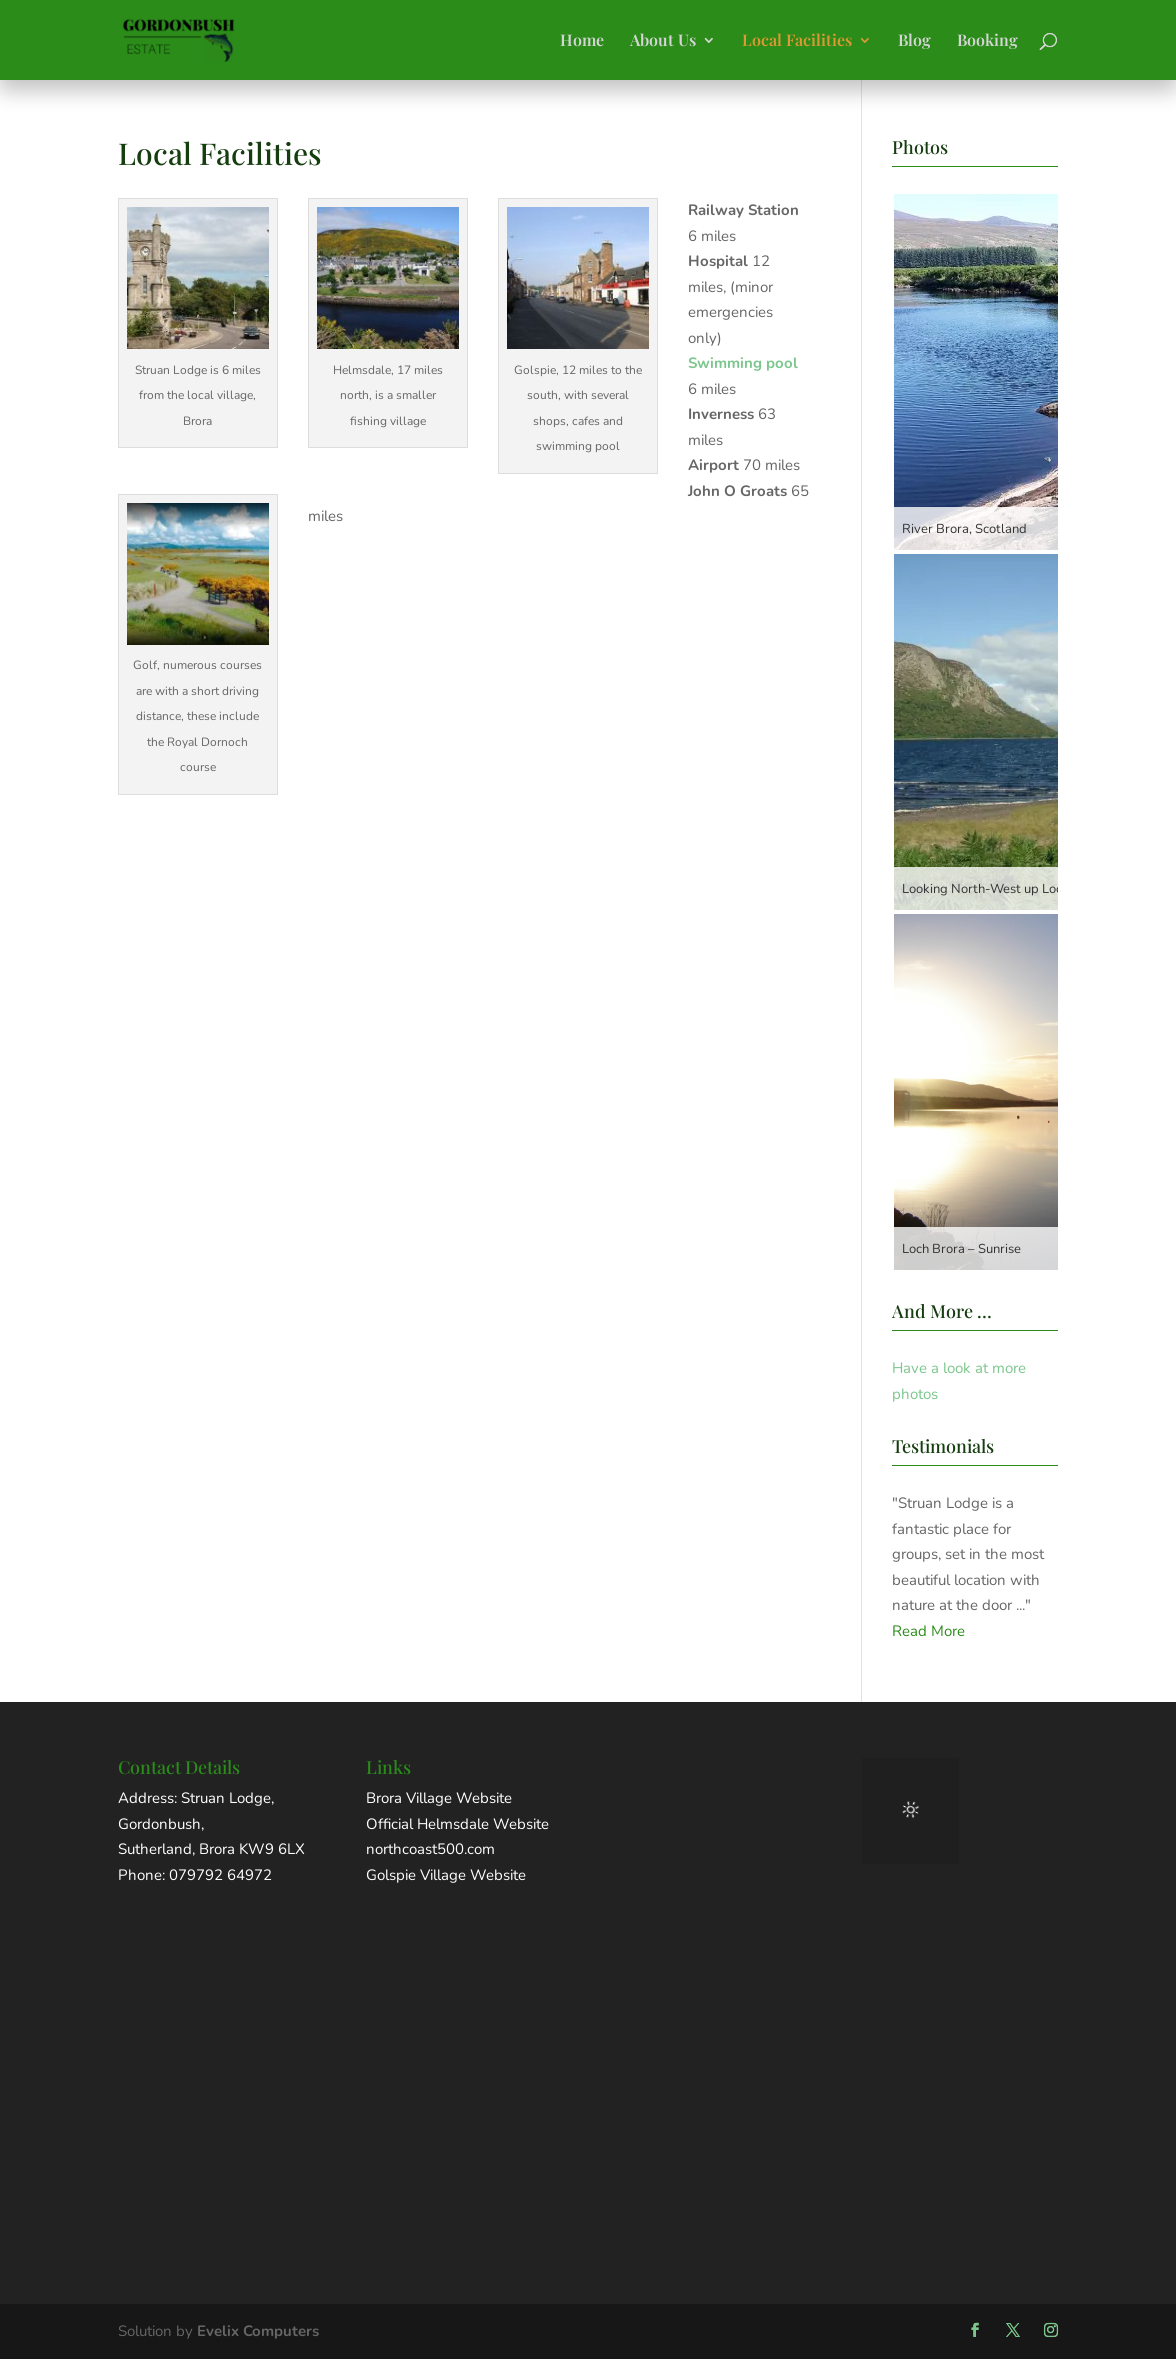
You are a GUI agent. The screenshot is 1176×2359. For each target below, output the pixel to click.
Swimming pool (743, 363)
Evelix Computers (258, 2331)
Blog (914, 41)
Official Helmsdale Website (457, 1824)
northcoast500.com (430, 1849)
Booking (987, 41)
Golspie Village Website (446, 1875)
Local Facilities (797, 41)
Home (582, 41)
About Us (663, 41)
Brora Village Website (439, 1798)
